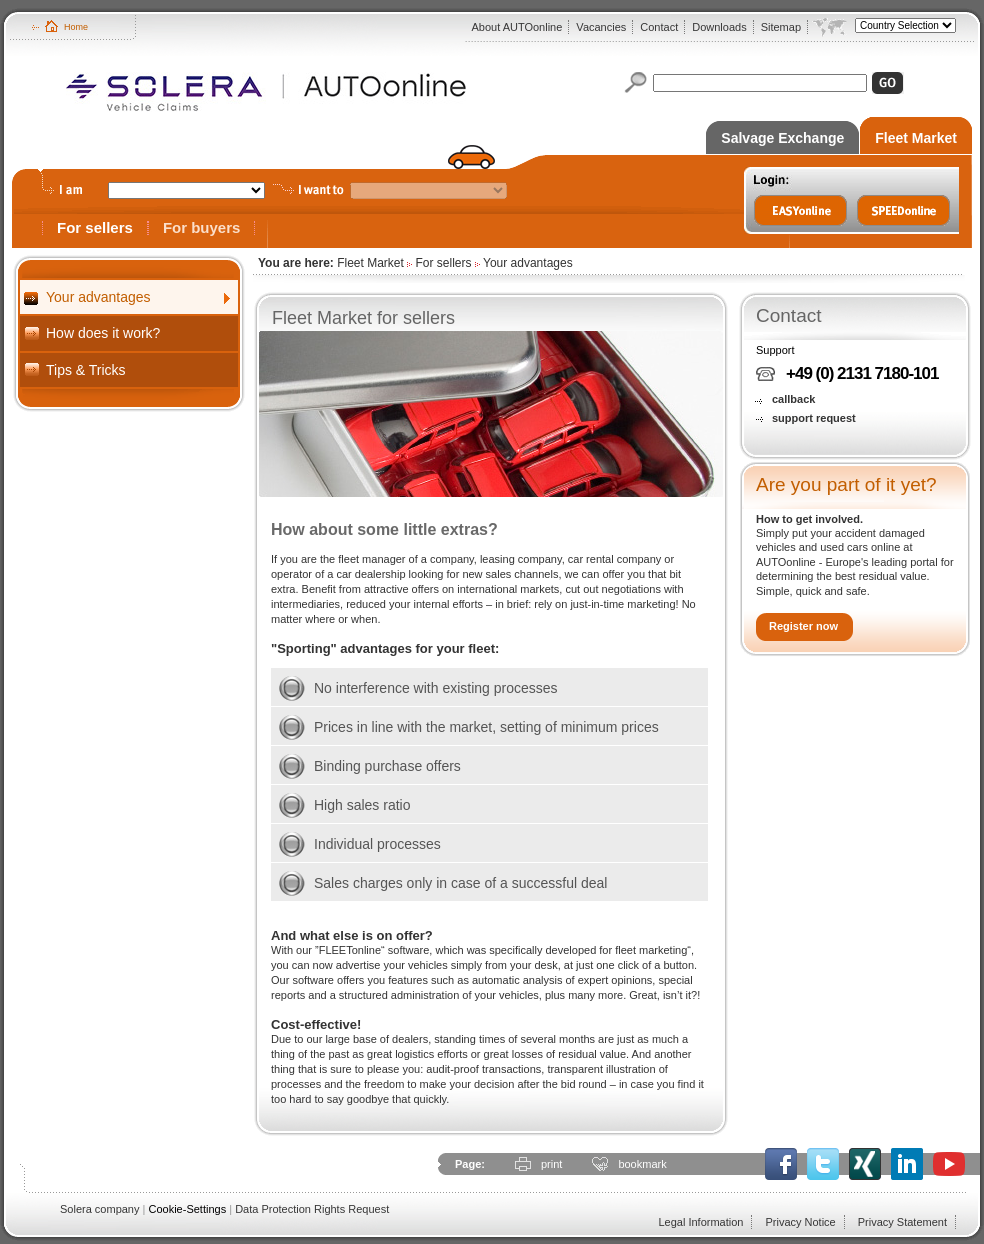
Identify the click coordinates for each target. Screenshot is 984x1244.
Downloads (719, 27)
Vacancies (601, 27)
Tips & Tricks (86, 370)
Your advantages (98, 297)
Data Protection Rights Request (312, 1209)
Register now (803, 626)
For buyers (202, 227)
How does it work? (103, 333)
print (551, 1164)
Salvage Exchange (782, 138)
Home (76, 27)
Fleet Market (916, 138)
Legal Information (700, 1222)
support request (814, 418)
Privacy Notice (800, 1222)
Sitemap (781, 27)
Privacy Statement (902, 1222)
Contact (659, 27)
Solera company (100, 1209)
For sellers (95, 227)
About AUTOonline (516, 27)
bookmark (642, 1164)
